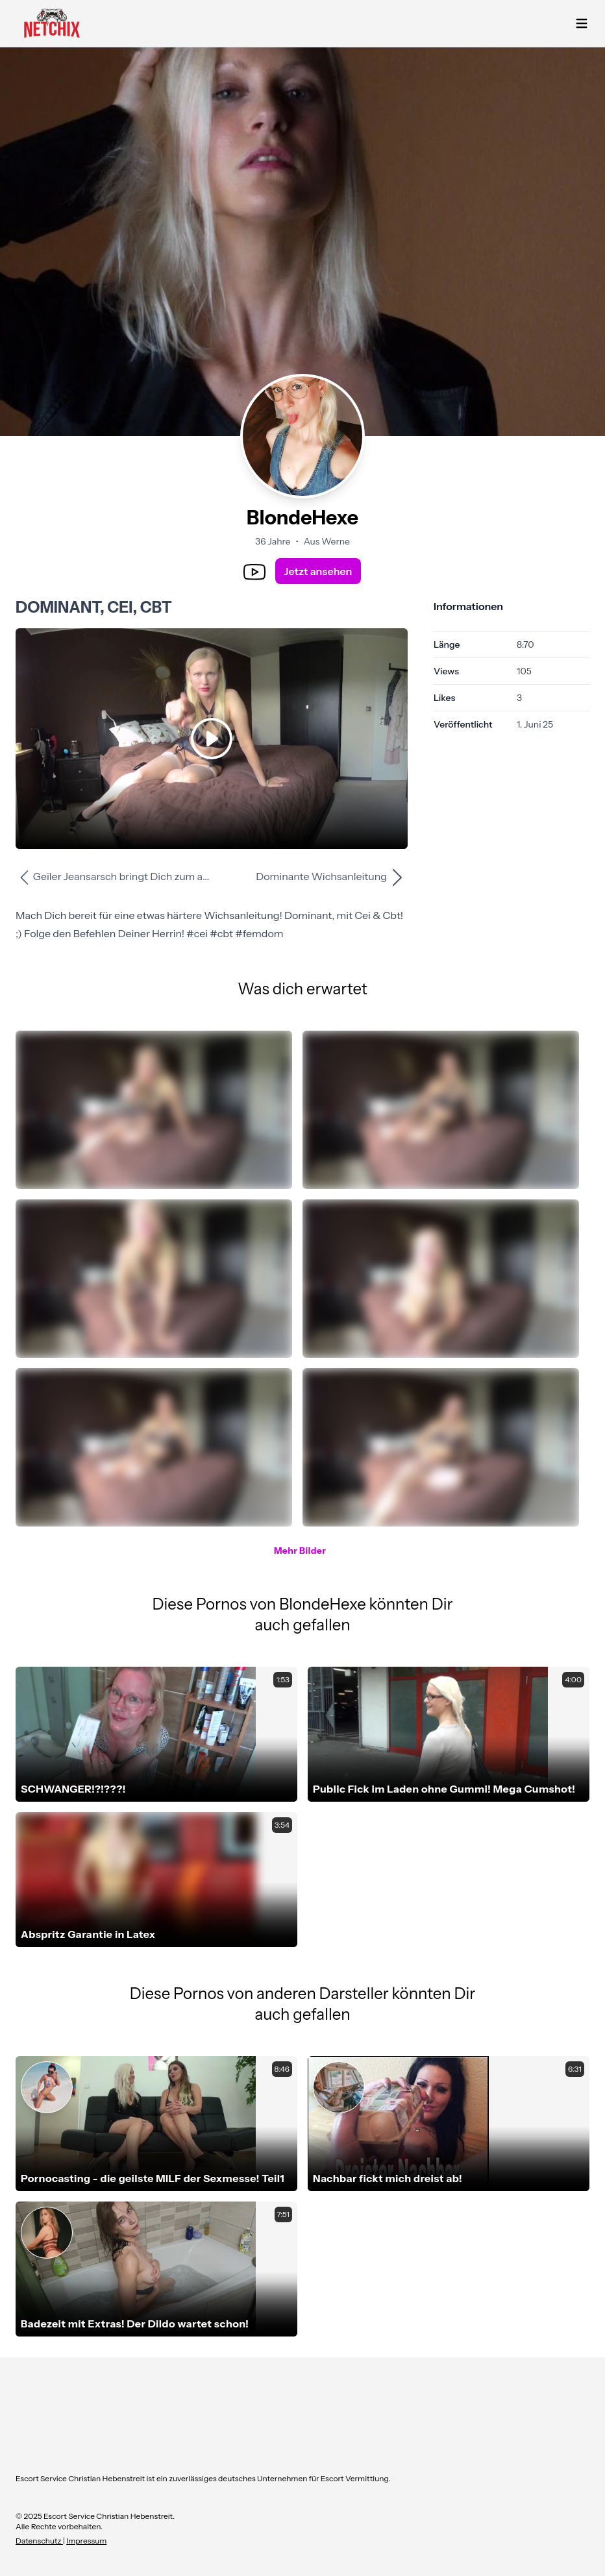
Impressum (86, 2540)
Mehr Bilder (300, 1550)
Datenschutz (39, 2540)
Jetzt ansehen (318, 571)
